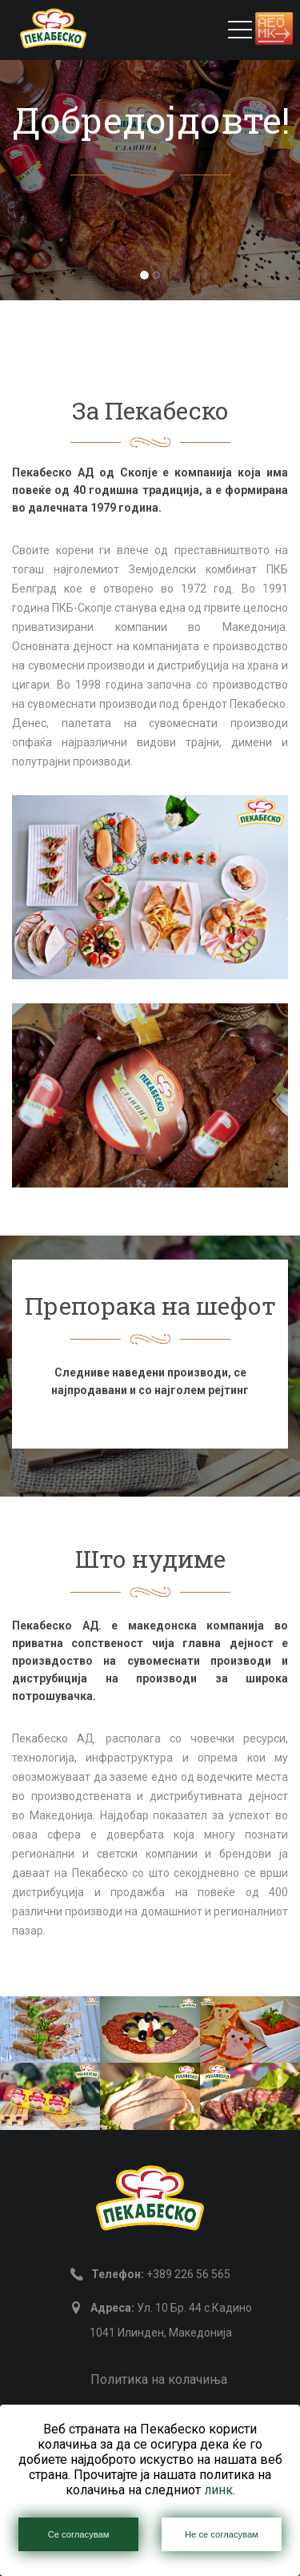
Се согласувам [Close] (79, 2534)
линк (218, 2490)
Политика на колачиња (158, 2379)
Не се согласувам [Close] (221, 2534)
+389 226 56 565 (160, 2274)
